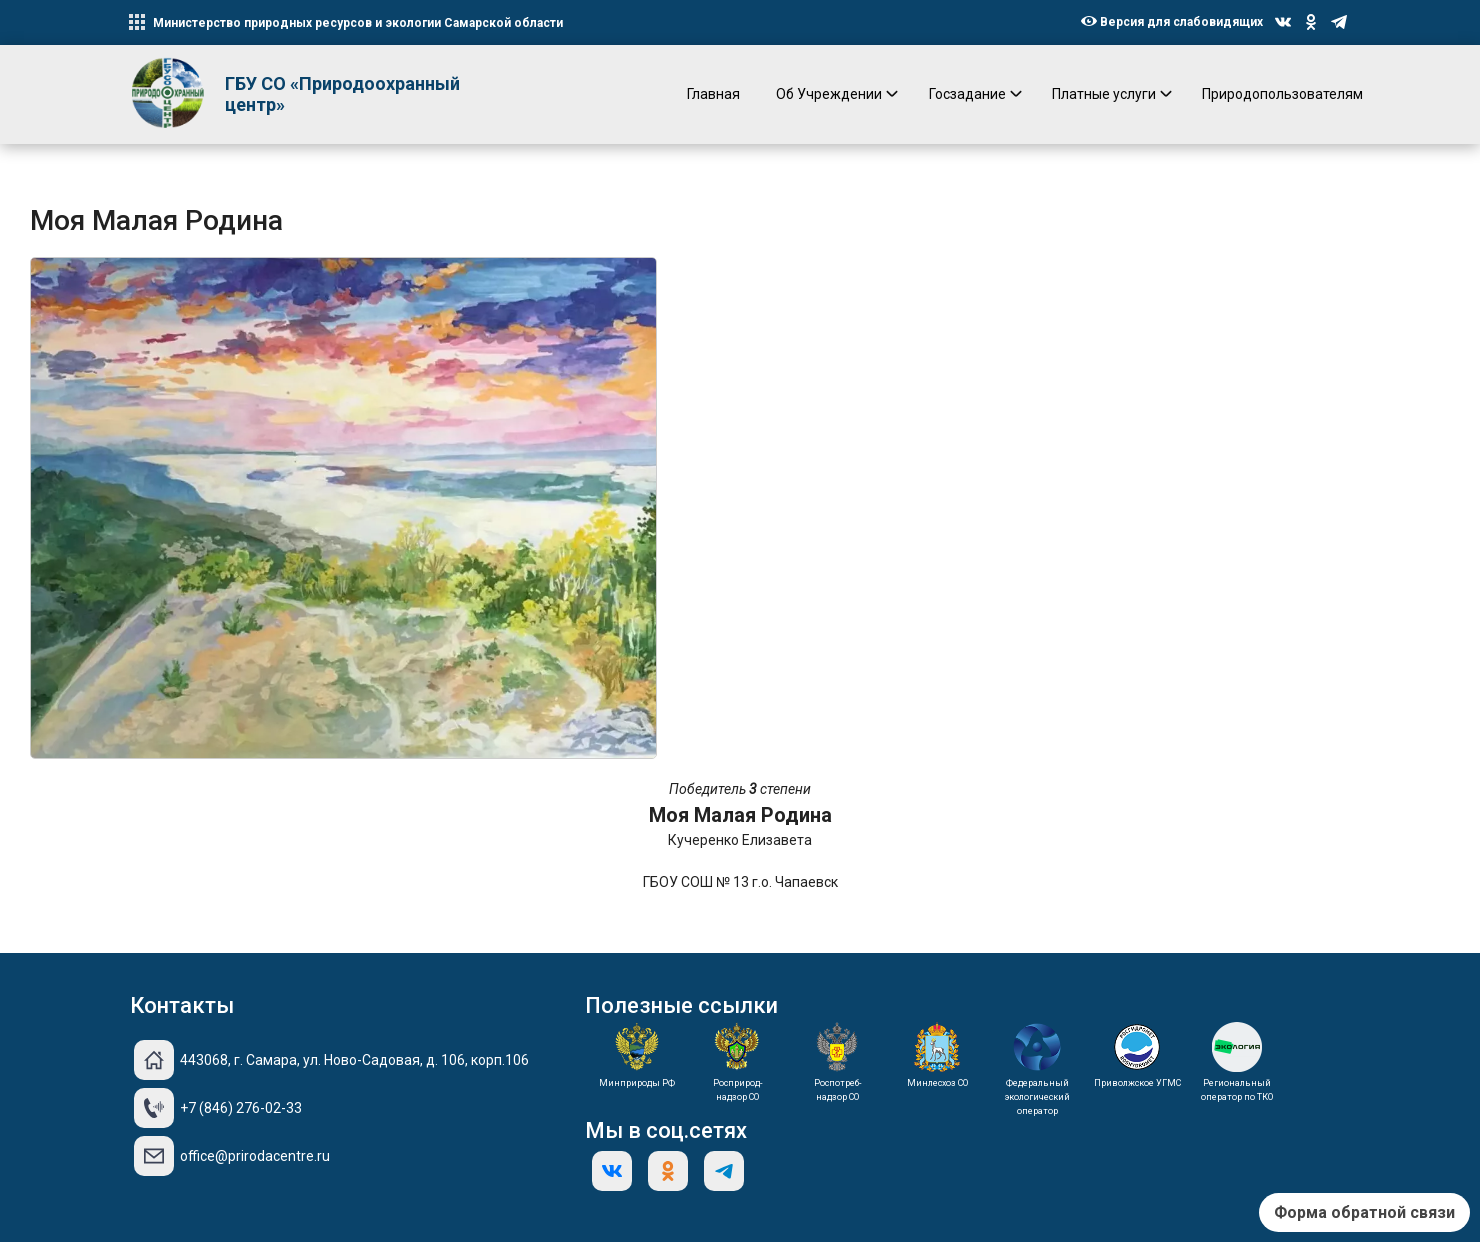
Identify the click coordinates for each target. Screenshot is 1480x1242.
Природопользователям (1282, 94)
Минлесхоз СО (937, 1083)
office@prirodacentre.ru (255, 1156)
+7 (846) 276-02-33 (241, 1108)
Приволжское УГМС (1137, 1083)
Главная (713, 94)
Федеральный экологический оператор (1037, 1097)
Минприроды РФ (637, 1083)
